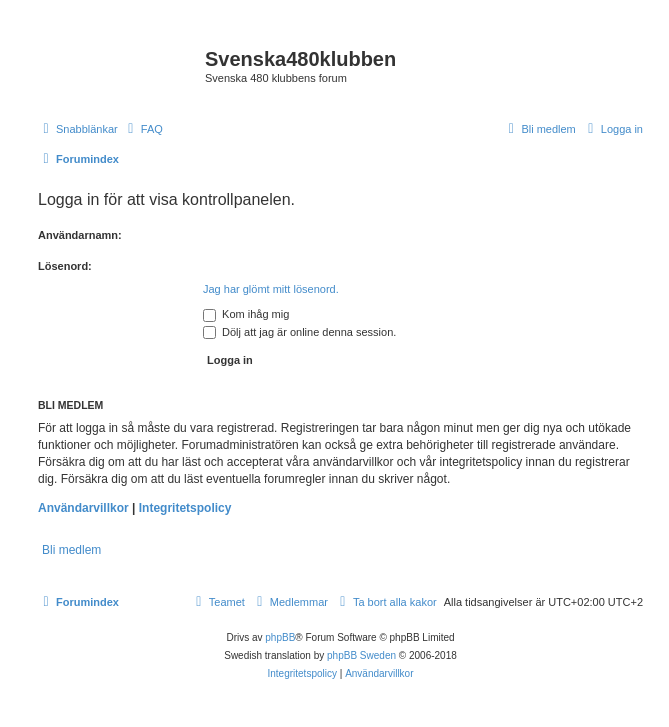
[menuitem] (143, 129)
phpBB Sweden (361, 655)
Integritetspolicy (185, 508)
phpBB (280, 637)
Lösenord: (65, 266)
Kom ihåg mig (246, 314)
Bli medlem (71, 550)
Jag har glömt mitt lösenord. (271, 289)
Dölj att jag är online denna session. (299, 332)
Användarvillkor (83, 508)
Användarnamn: (80, 235)
